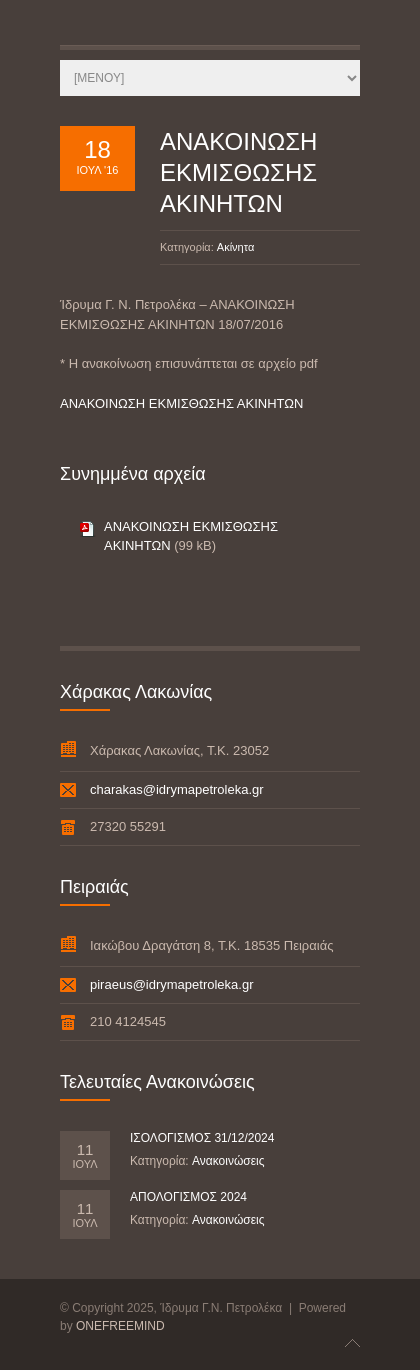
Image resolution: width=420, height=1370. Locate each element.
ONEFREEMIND (120, 1326)
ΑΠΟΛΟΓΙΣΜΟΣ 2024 (188, 1197)
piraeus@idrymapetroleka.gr (172, 984)
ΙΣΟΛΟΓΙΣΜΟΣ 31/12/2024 (202, 1138)
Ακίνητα (235, 247)
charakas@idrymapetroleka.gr (177, 789)
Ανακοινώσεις (228, 1161)
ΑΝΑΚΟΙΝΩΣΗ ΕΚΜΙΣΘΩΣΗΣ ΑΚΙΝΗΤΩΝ (238, 172)
